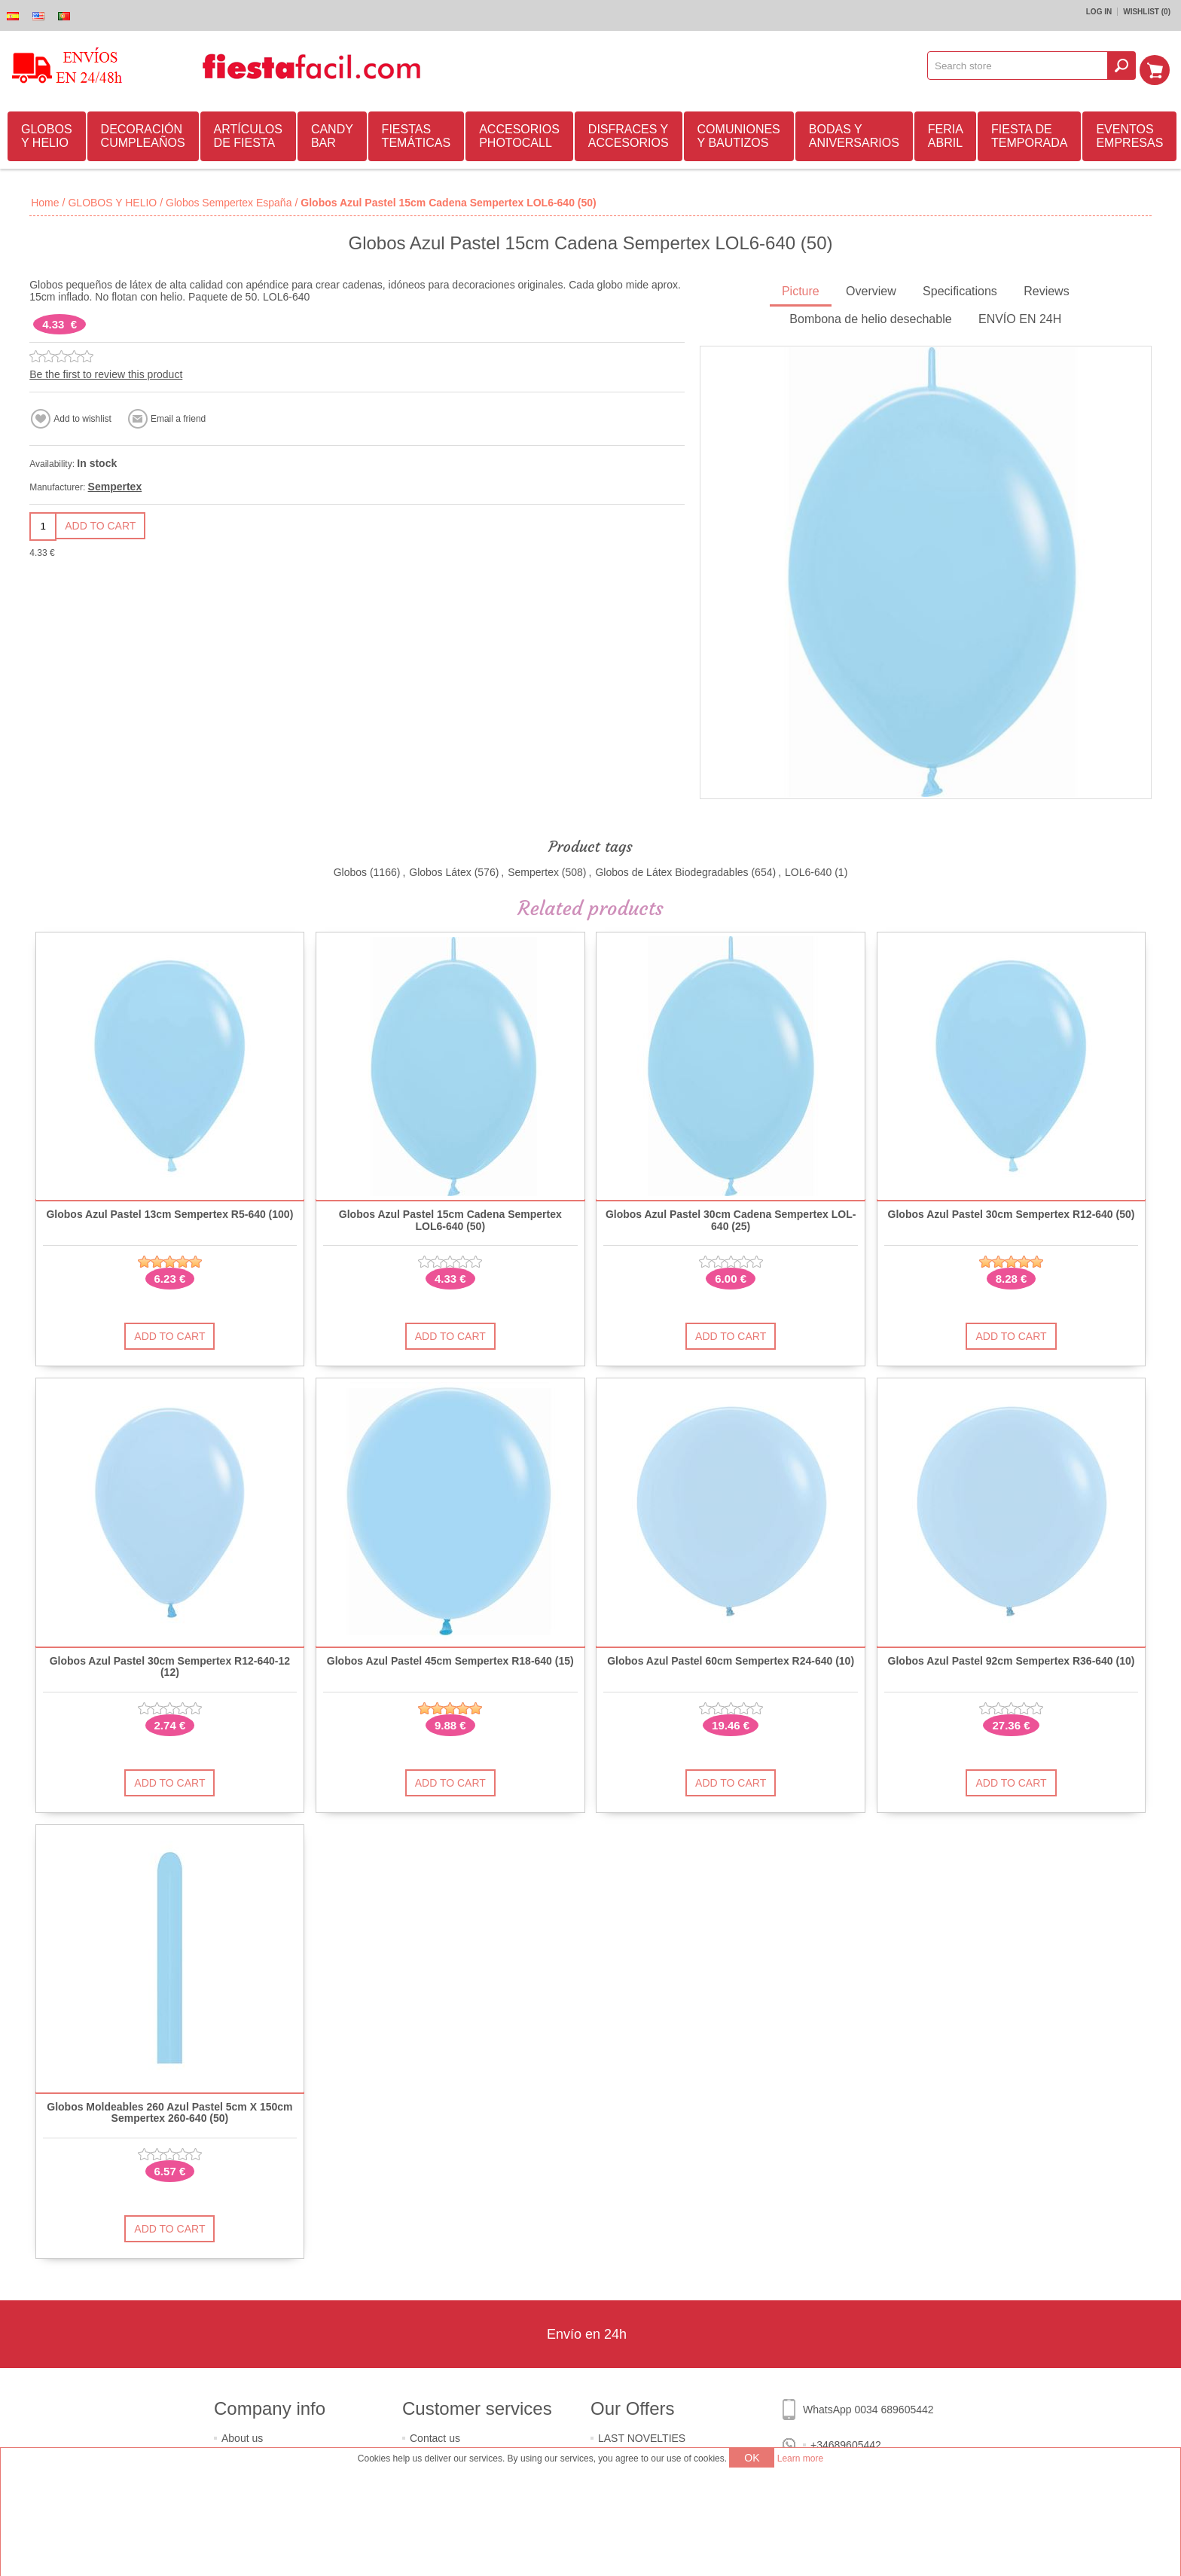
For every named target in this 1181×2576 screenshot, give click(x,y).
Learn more (800, 2458)
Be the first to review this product (105, 372)
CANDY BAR (332, 134)
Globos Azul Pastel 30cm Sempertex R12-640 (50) (1011, 1212)
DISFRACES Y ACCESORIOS (628, 134)
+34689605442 (845, 2443)
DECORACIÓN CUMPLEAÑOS (143, 134)
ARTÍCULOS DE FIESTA (248, 134)
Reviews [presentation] (1046, 288)
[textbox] (1022, 65)
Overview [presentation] (871, 288)
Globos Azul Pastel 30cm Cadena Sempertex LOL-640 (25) (731, 1218)
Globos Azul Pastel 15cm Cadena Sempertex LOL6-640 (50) (450, 1218)
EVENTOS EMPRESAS (1129, 134)
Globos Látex (440, 870)
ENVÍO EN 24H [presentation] (1019, 316)
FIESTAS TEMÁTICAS (416, 134)
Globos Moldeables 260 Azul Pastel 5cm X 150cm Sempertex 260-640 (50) (169, 2110)
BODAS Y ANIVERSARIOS (854, 134)
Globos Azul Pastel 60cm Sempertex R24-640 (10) (730, 1659)
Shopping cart (1159, 65)
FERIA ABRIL (945, 134)
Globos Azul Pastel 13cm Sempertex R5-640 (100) (169, 1212)
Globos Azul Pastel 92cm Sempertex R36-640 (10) (1011, 1659)
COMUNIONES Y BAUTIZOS (738, 134)
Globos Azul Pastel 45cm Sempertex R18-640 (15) (450, 1659)
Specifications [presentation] (960, 288)
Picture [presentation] (800, 288)
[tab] (801, 290)
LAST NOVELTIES (641, 2436)
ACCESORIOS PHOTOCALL (519, 134)
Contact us (435, 2436)
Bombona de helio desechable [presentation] (870, 316)
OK (751, 2458)
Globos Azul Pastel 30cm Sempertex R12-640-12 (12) (170, 1664)
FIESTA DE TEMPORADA (1029, 134)
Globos (350, 870)
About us (242, 2436)
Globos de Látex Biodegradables (671, 870)
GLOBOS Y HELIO (46, 134)
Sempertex (115, 484)
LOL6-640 (808, 870)
